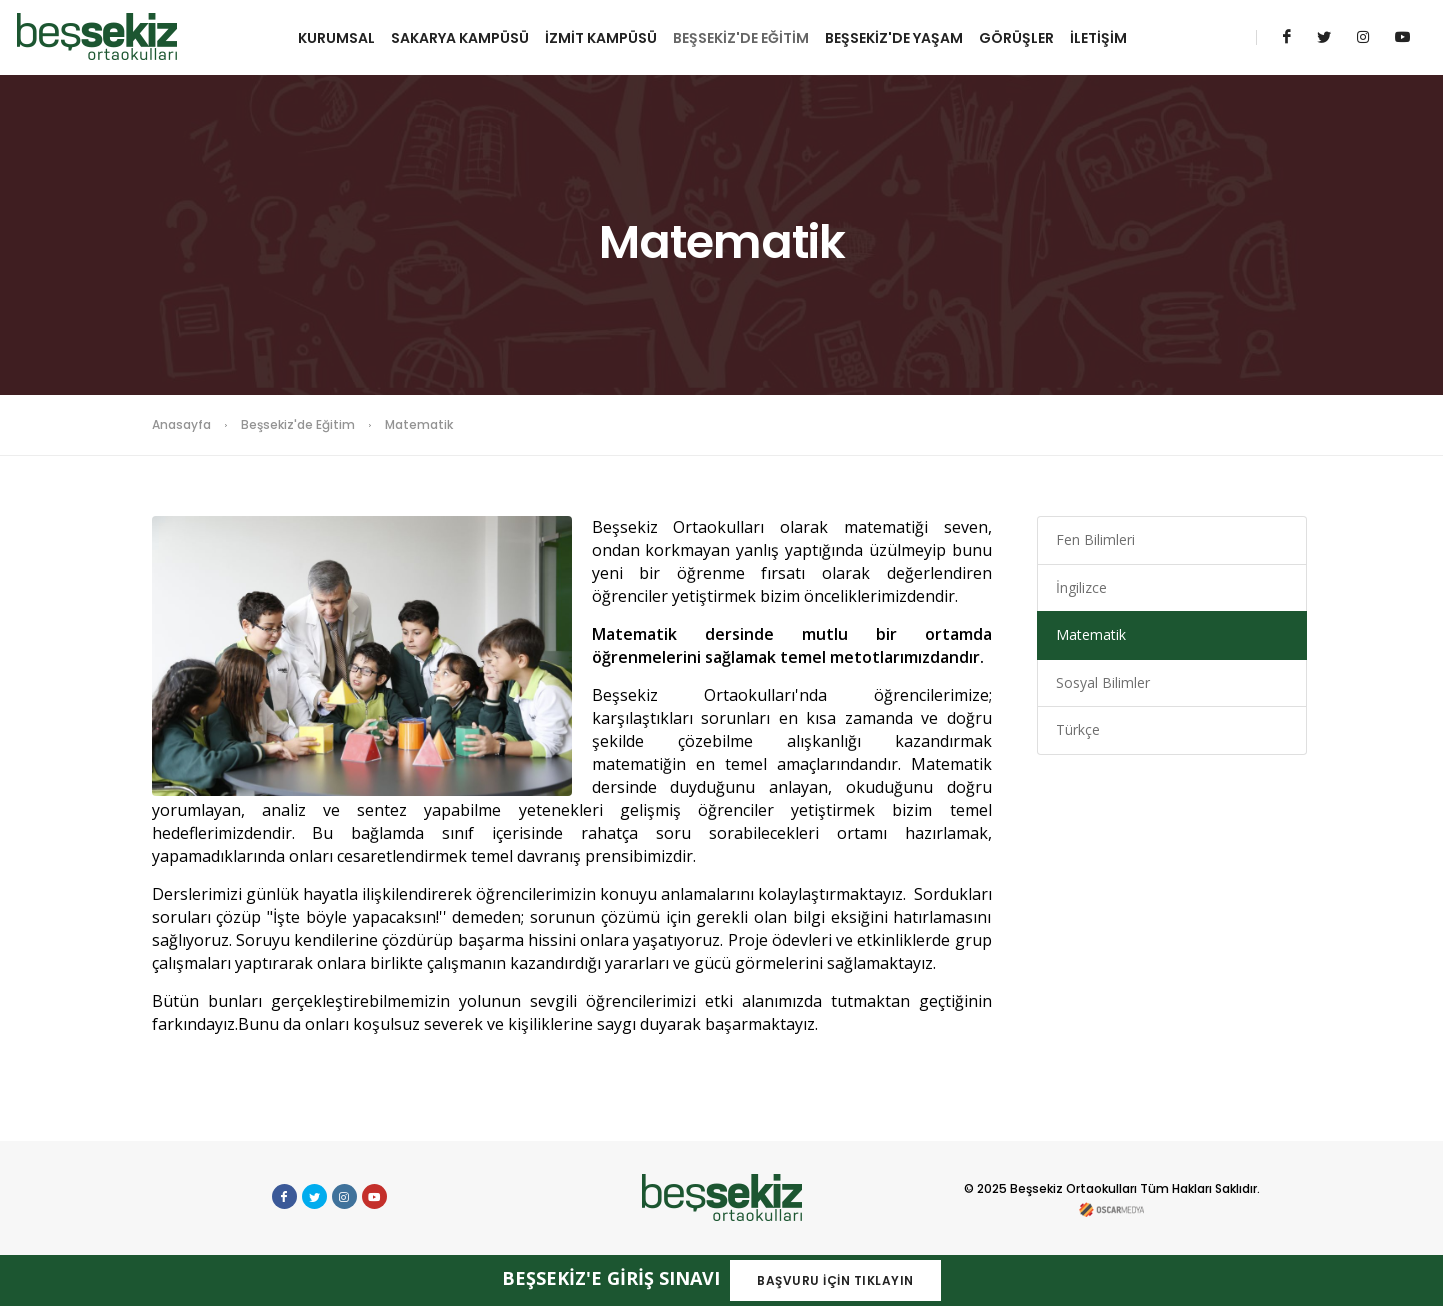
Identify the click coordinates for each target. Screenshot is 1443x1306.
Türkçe (1078, 729)
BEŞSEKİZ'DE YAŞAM (894, 38)
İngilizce (1081, 587)
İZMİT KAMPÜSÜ (601, 38)
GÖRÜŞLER (1016, 38)
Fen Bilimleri (1095, 539)
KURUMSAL (336, 38)
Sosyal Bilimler (1103, 682)
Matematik (1091, 634)
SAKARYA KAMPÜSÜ (460, 38)
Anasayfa (181, 424)
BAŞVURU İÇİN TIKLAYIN (835, 1280)
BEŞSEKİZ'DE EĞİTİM (741, 38)
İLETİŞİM (1098, 38)
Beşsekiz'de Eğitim (298, 424)
